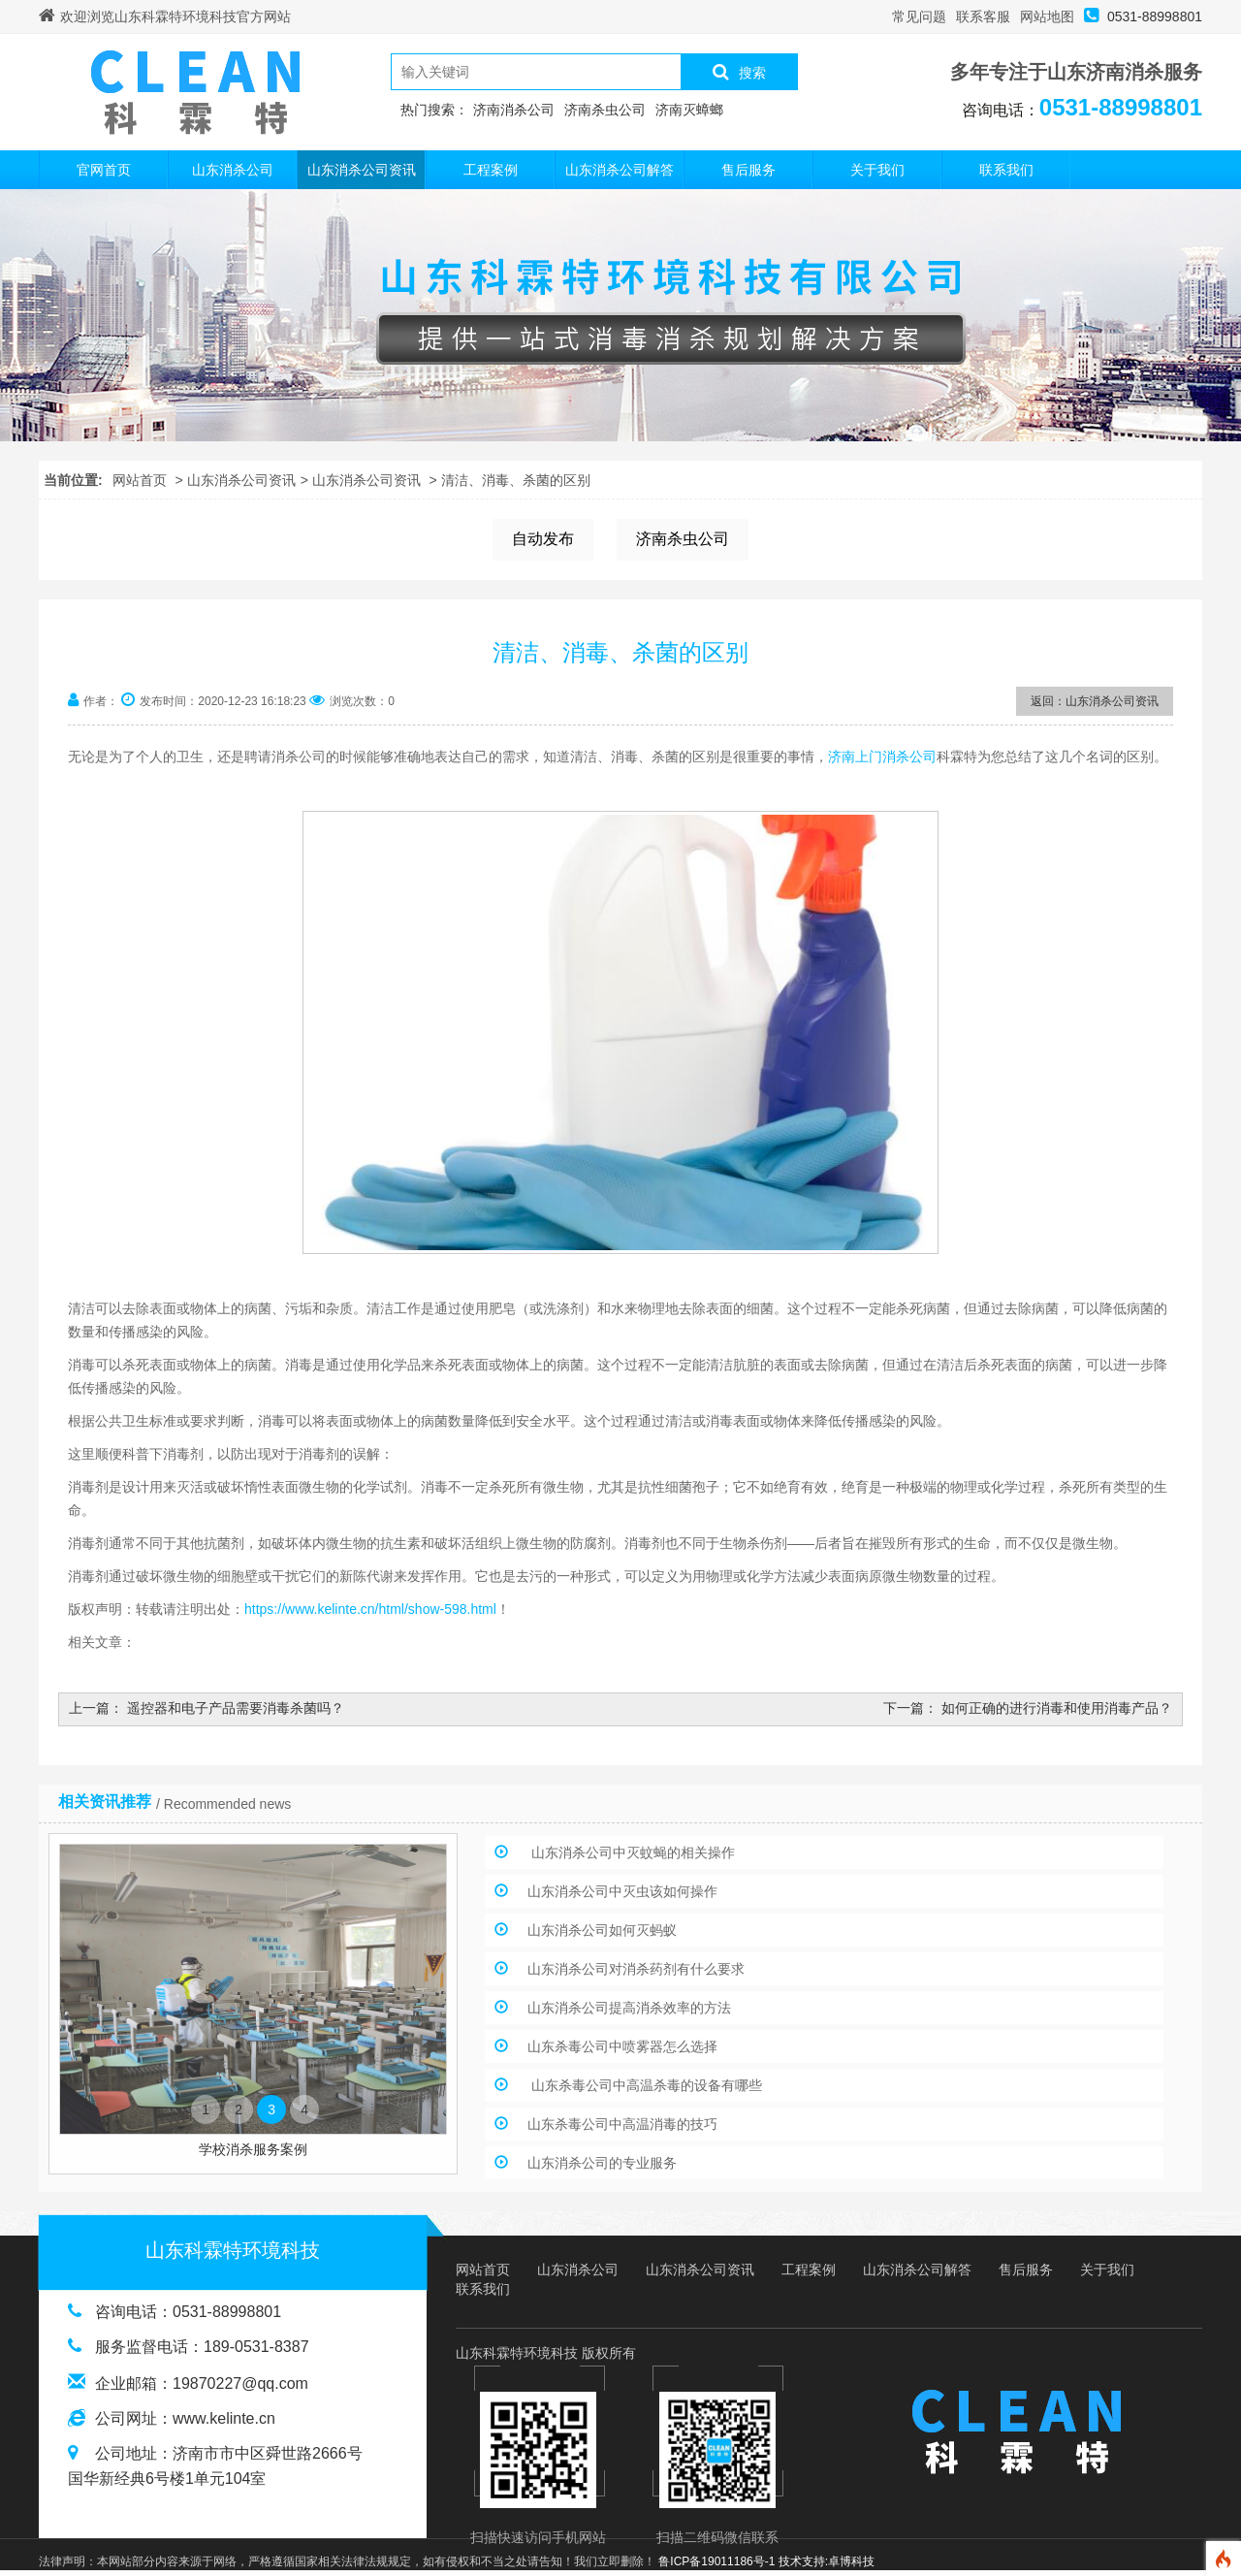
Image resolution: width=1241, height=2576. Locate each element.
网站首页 (139, 480)
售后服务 (748, 169)
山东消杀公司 (232, 169)
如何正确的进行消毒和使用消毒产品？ (1056, 1708)
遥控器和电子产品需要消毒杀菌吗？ (235, 1708)
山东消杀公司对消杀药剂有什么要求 (636, 1969)
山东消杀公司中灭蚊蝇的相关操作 (631, 1852)
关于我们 (877, 169)
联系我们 (1006, 169)
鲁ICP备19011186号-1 (716, 2561)
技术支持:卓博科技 (827, 2561)
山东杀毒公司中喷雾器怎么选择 (622, 2046)
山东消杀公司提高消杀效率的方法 (629, 2007)
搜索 (739, 71)
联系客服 (983, 16)
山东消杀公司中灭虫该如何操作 (622, 1891)
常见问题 (919, 16)
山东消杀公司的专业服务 (602, 2163)
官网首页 (104, 169)
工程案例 (490, 169)
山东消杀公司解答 (619, 169)
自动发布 (543, 539)
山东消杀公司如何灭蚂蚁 (602, 1930)
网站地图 (1047, 16)
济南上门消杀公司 (882, 756)
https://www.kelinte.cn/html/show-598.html (370, 1609)
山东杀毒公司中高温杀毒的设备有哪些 (644, 2085)
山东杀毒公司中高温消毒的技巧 (622, 2124)
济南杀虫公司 (682, 539)
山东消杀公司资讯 (361, 169)
